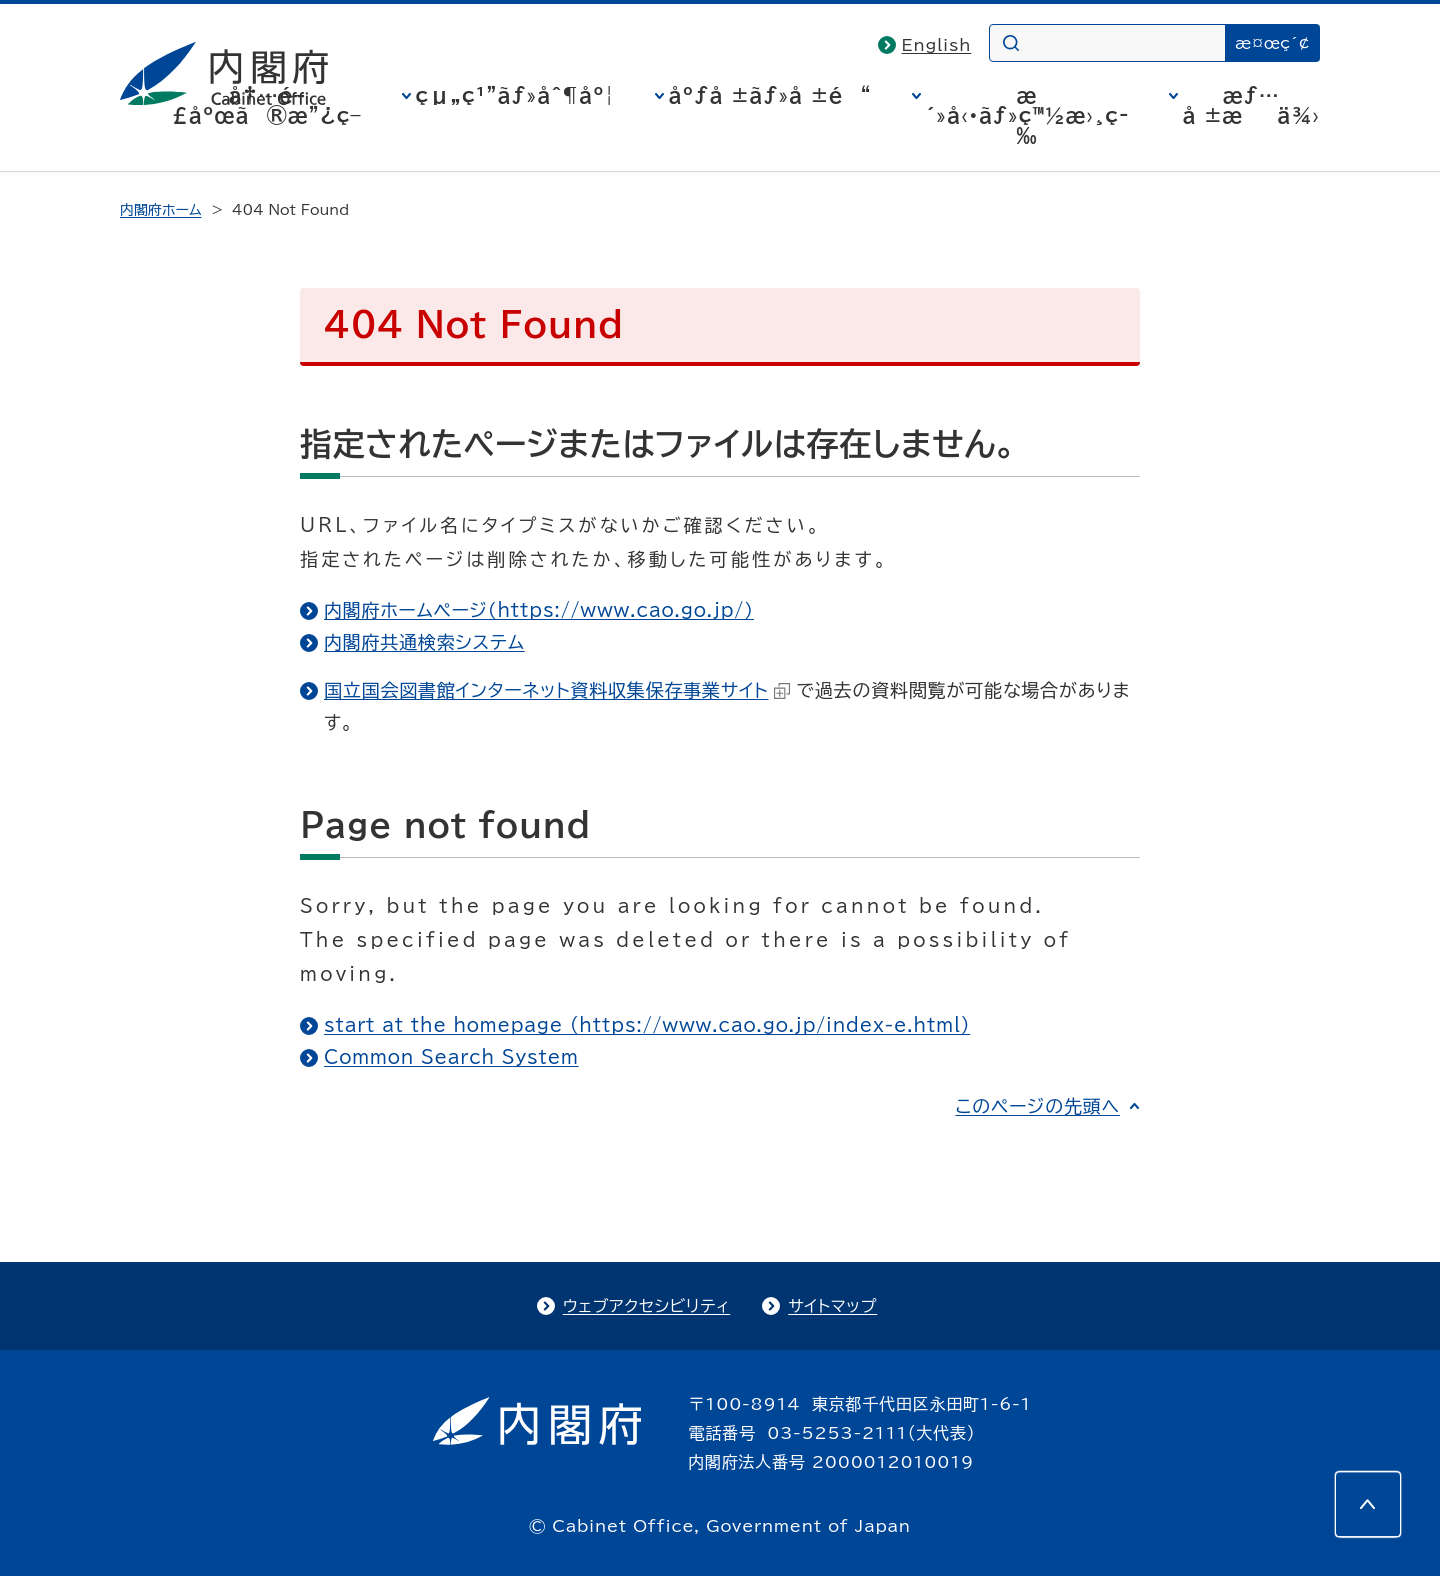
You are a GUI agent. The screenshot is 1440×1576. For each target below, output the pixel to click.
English (937, 45)
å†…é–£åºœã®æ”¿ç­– (267, 105)
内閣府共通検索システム (424, 642)
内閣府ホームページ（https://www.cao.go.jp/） (539, 610)
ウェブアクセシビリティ (646, 1306)
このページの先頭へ (1037, 1106)
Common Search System (451, 1057)
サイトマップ (832, 1306)
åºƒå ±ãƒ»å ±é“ (770, 95)
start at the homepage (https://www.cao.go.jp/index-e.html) (647, 1025)
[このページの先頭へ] (1368, 1504)
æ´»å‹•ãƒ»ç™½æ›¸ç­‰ (1027, 115)
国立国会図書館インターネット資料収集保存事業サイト (557, 690)
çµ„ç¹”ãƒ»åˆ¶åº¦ (515, 95)
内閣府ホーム (160, 210)
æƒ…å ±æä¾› (1251, 105)
